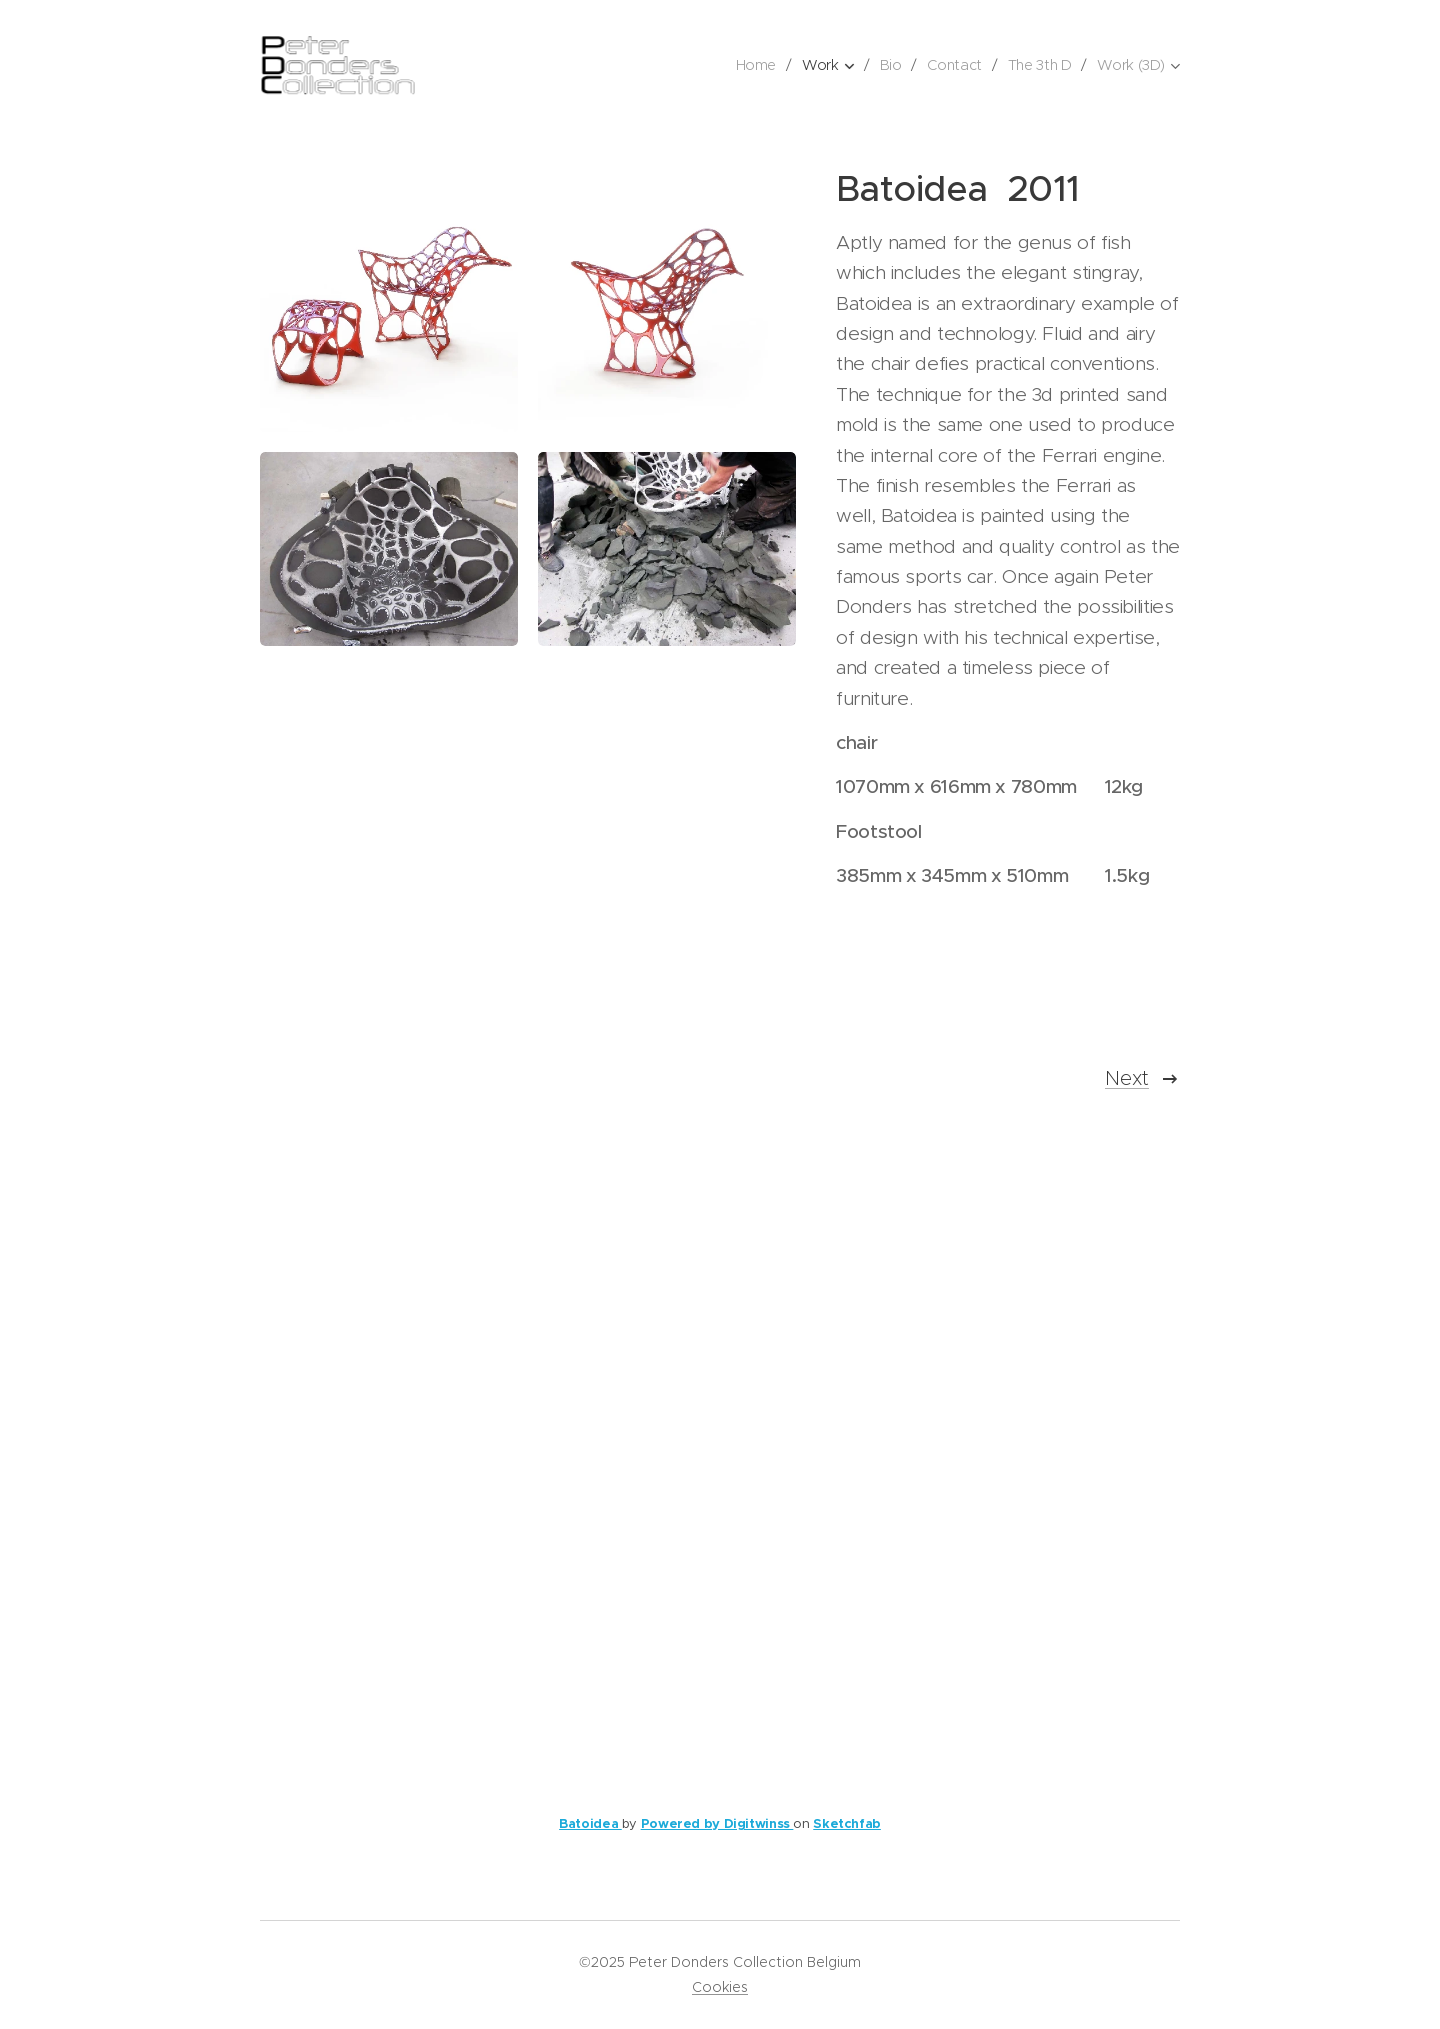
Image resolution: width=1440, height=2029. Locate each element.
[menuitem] (756, 65)
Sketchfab (847, 1823)
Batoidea (590, 1823)
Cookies (720, 1987)
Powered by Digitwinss (717, 1823)
